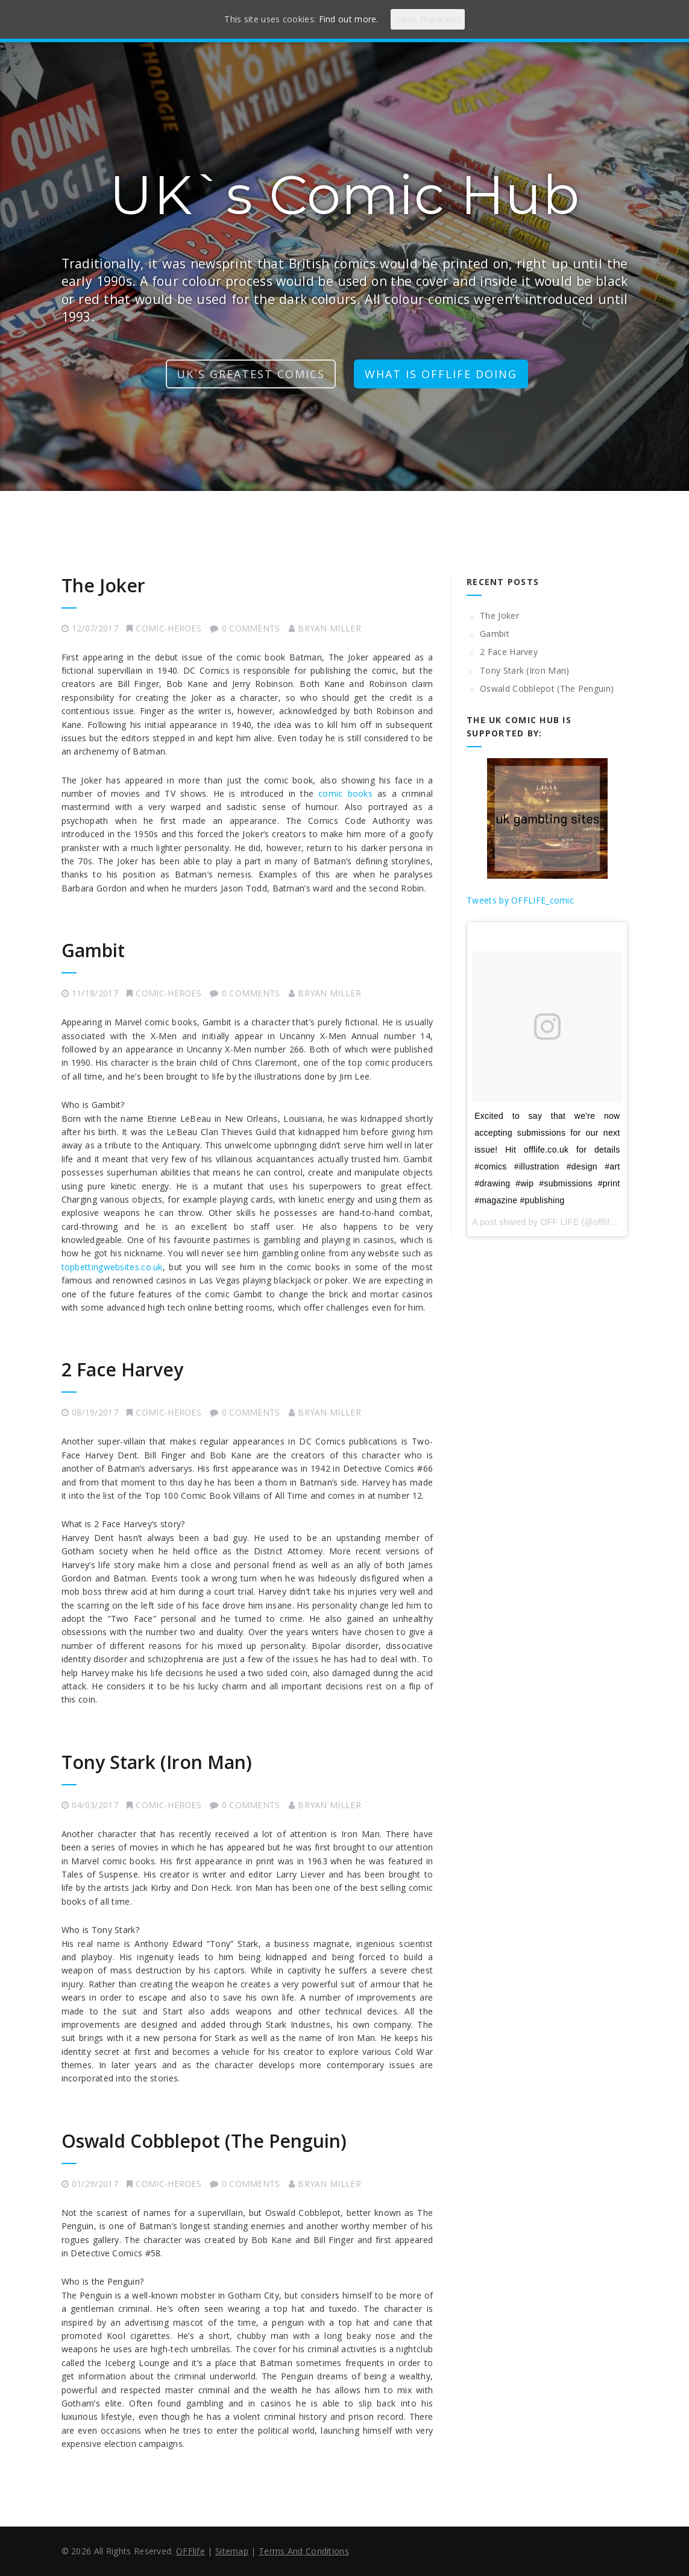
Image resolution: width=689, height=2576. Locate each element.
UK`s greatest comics (251, 374)
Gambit (93, 950)
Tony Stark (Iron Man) (156, 1762)
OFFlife (190, 2551)
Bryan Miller (329, 628)
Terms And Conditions (304, 2551)
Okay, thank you (427, 19)
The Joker (103, 585)
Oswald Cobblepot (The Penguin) (204, 2140)
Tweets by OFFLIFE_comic (520, 900)
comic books (345, 793)
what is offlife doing (441, 374)
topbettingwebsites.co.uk (112, 1267)
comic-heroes (168, 628)
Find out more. (349, 19)
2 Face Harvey (122, 1369)
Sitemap (231, 2551)
